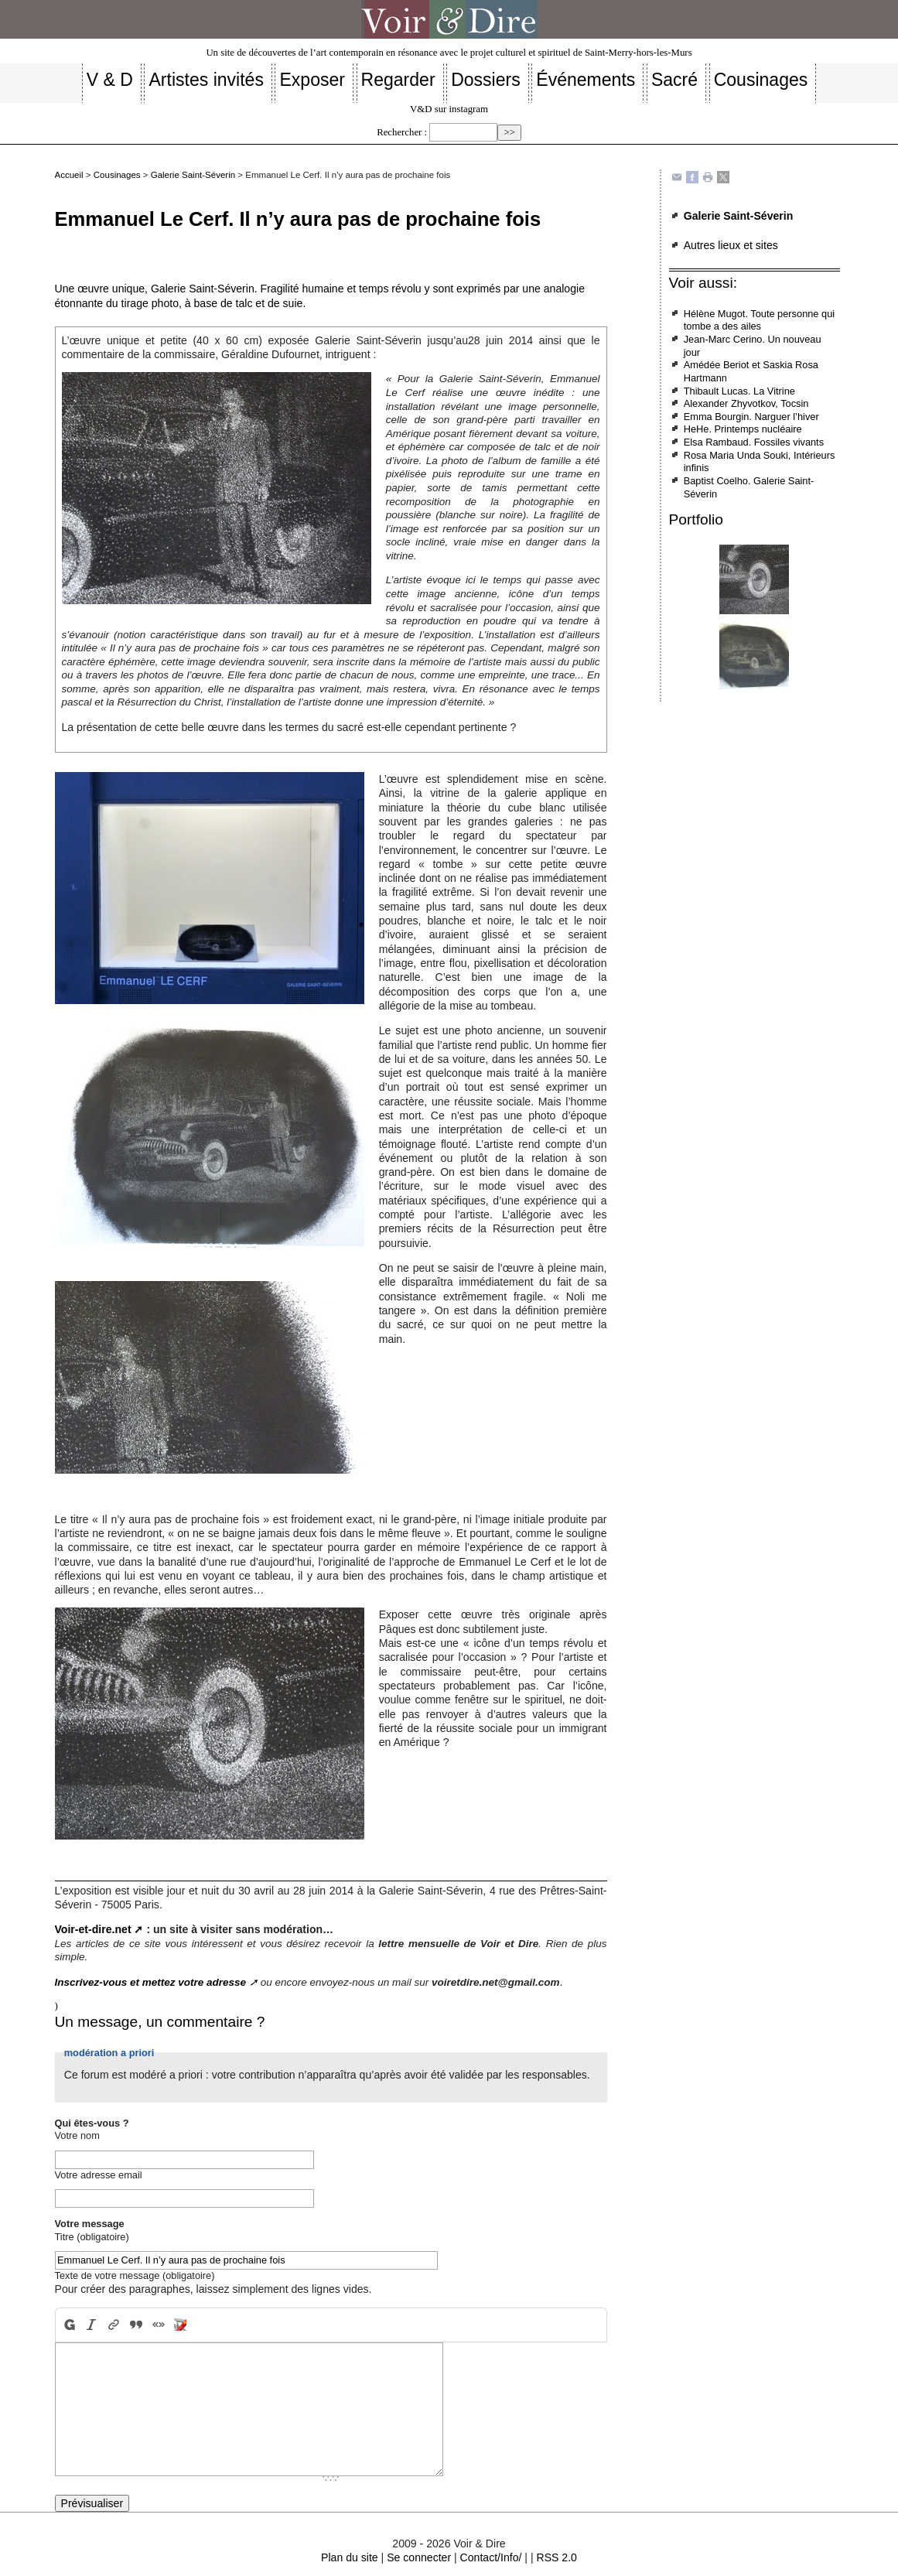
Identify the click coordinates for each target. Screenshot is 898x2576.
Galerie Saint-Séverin (193, 174)
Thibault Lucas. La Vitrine (739, 391)
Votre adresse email (98, 2175)
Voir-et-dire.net (93, 1929)
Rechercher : (402, 132)
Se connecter (419, 2557)
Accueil (69, 174)
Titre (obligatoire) (92, 2237)
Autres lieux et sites (731, 245)
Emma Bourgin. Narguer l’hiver (751, 416)
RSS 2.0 (556, 2557)
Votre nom (77, 2135)
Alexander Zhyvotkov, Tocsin (746, 403)
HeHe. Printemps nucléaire (743, 429)
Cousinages (117, 174)
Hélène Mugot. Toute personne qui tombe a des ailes (759, 320)
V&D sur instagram (449, 109)
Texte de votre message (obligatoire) (135, 2275)
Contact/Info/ (491, 2557)
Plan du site (349, 2557)
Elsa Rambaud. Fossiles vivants (754, 442)
